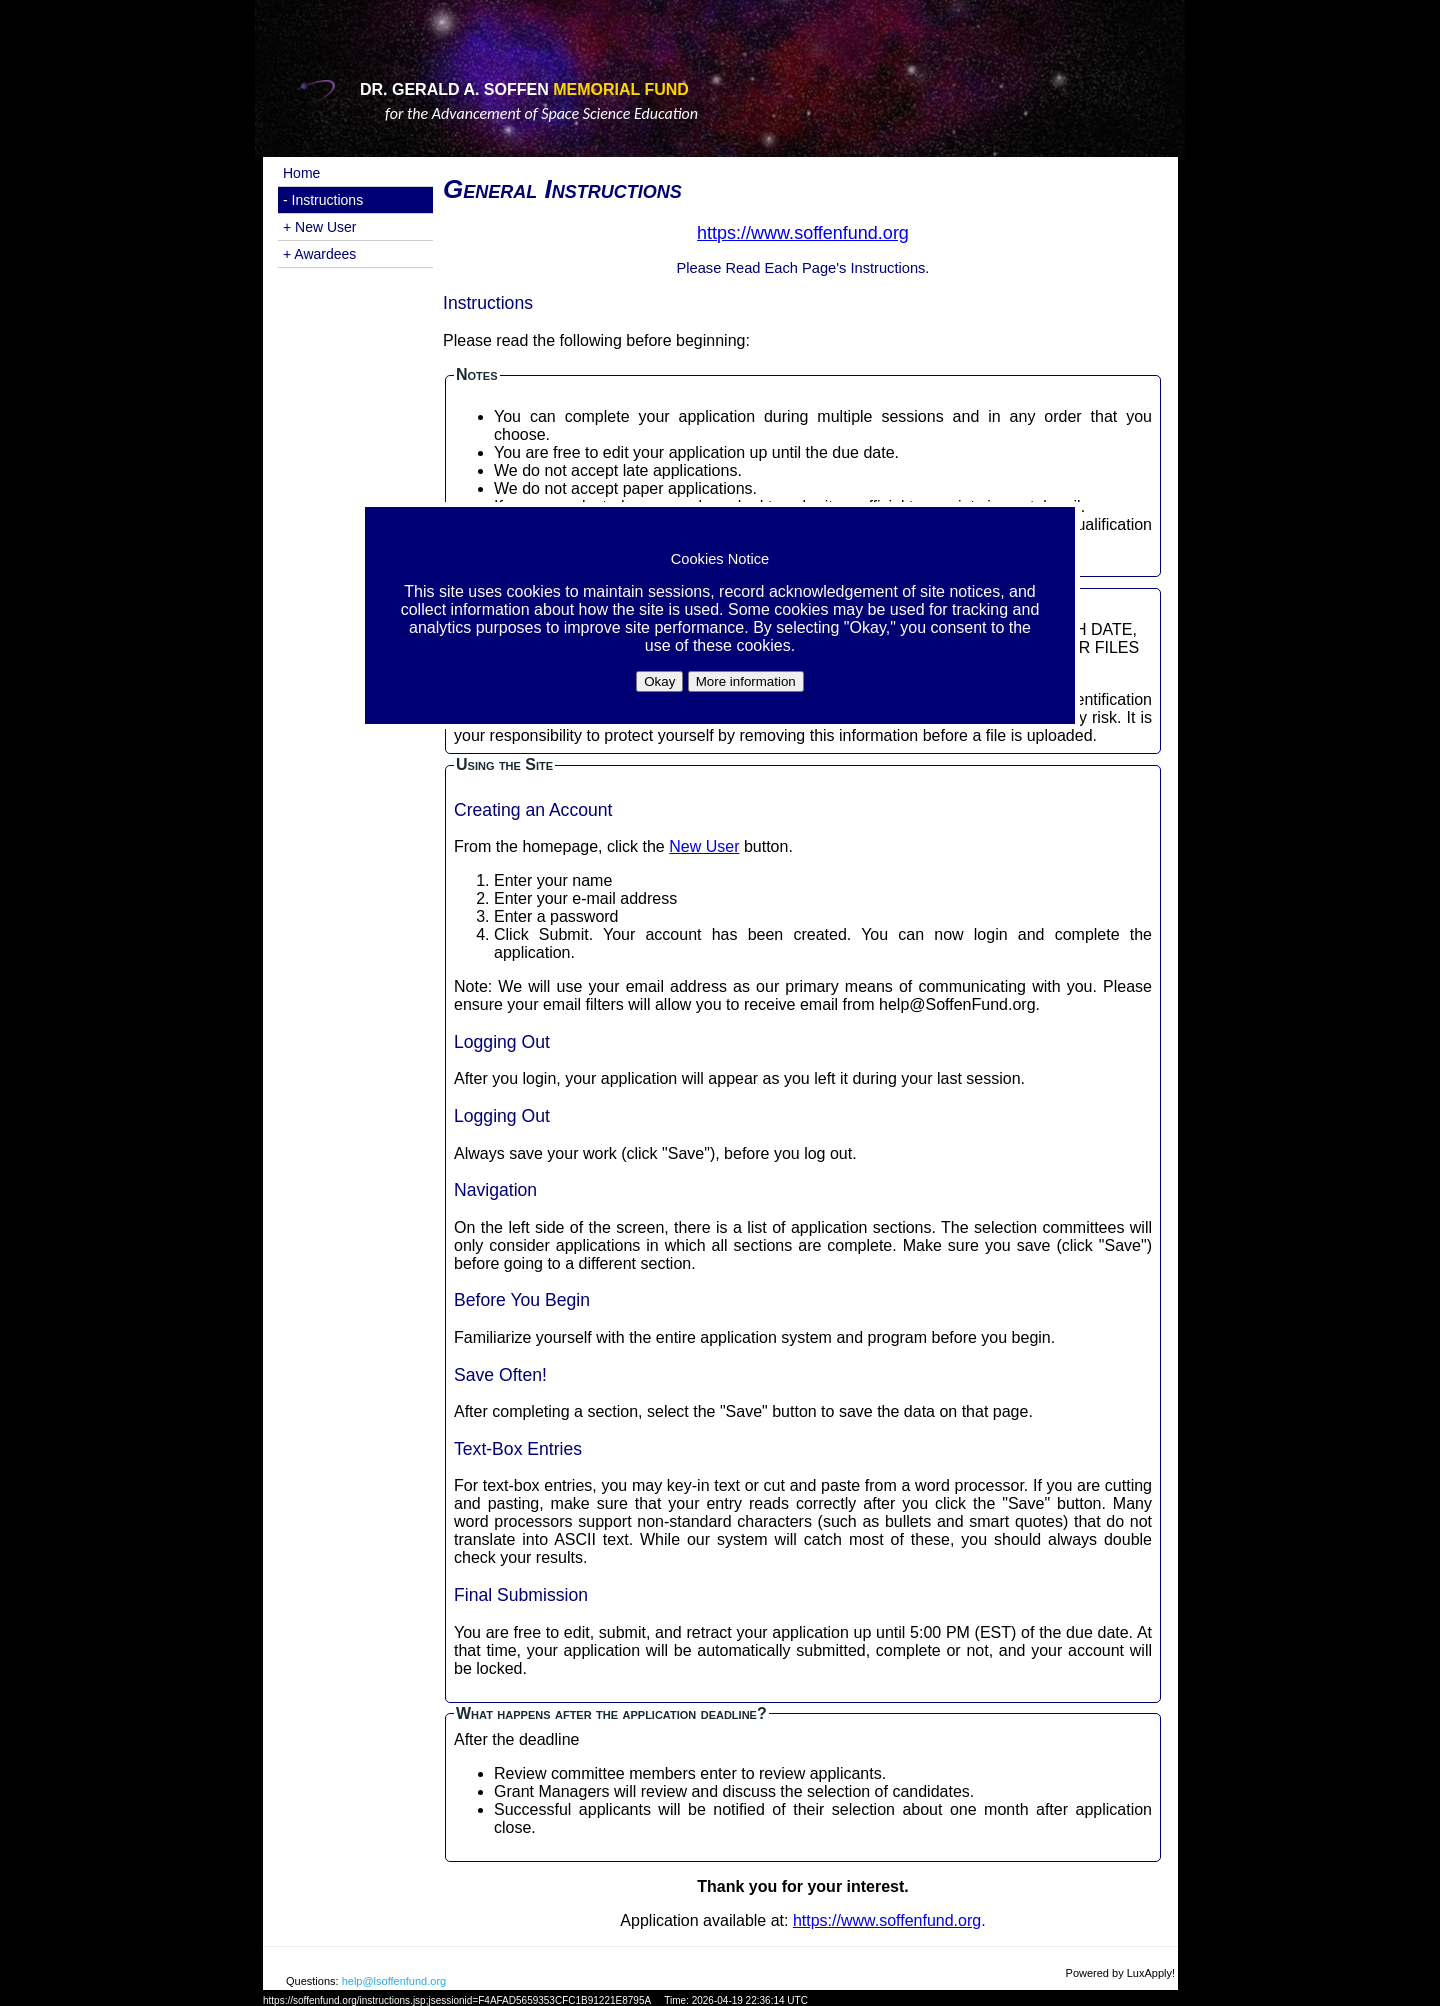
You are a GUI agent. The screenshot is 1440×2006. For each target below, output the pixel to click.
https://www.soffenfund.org (887, 1920)
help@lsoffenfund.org (394, 1981)
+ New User (320, 227)
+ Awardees (319, 254)
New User (704, 846)
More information (746, 681)
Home (301, 173)
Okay (659, 681)
